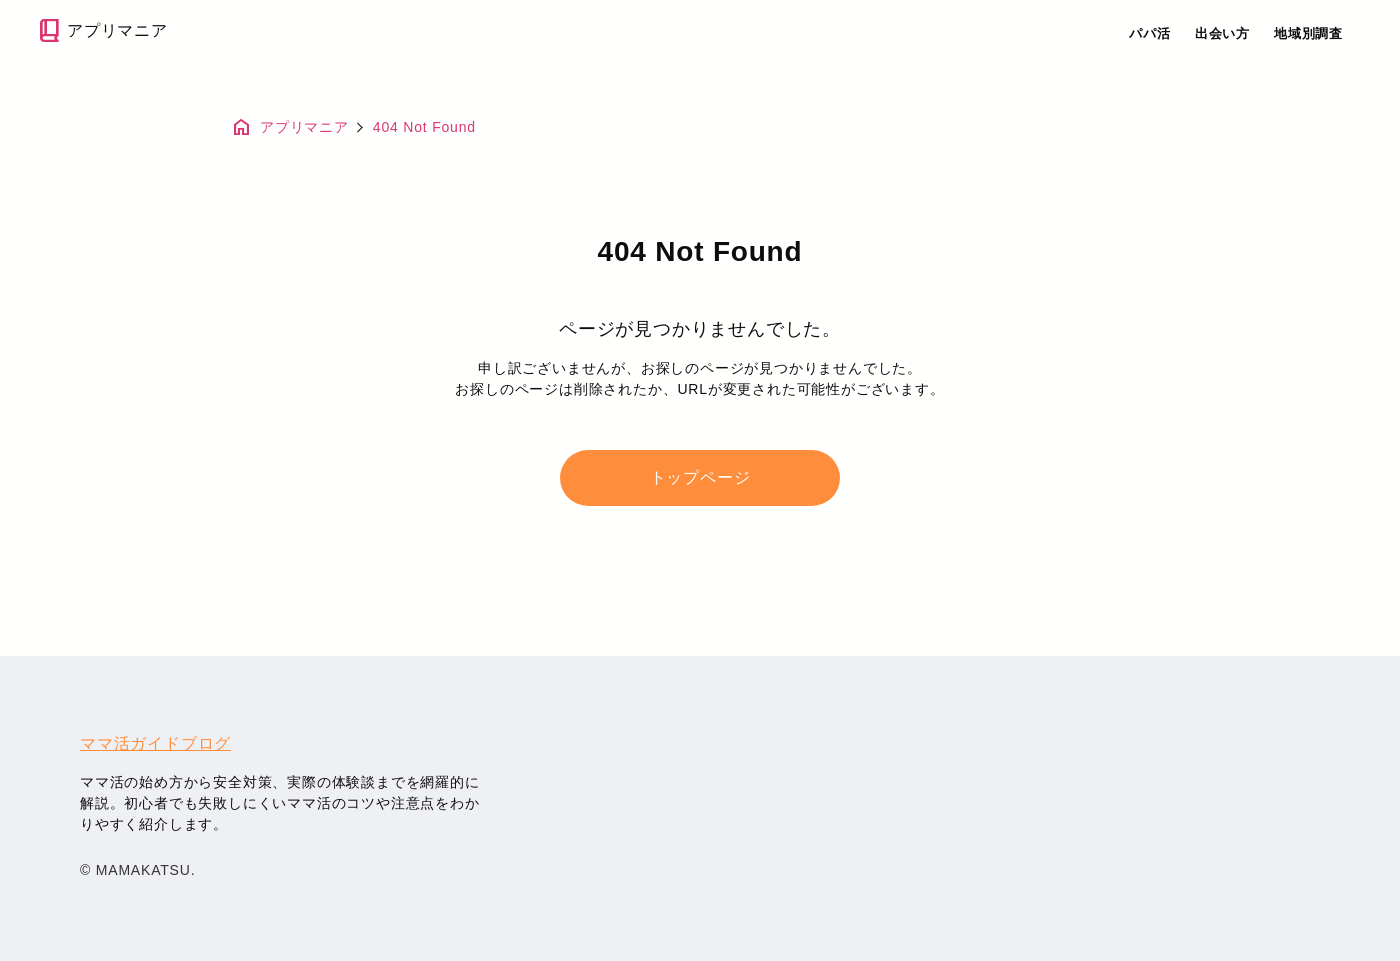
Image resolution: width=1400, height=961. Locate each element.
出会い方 (1222, 33)
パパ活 (1149, 33)
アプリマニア (101, 30)
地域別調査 (1308, 33)
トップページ (700, 477)
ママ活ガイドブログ (155, 743)
